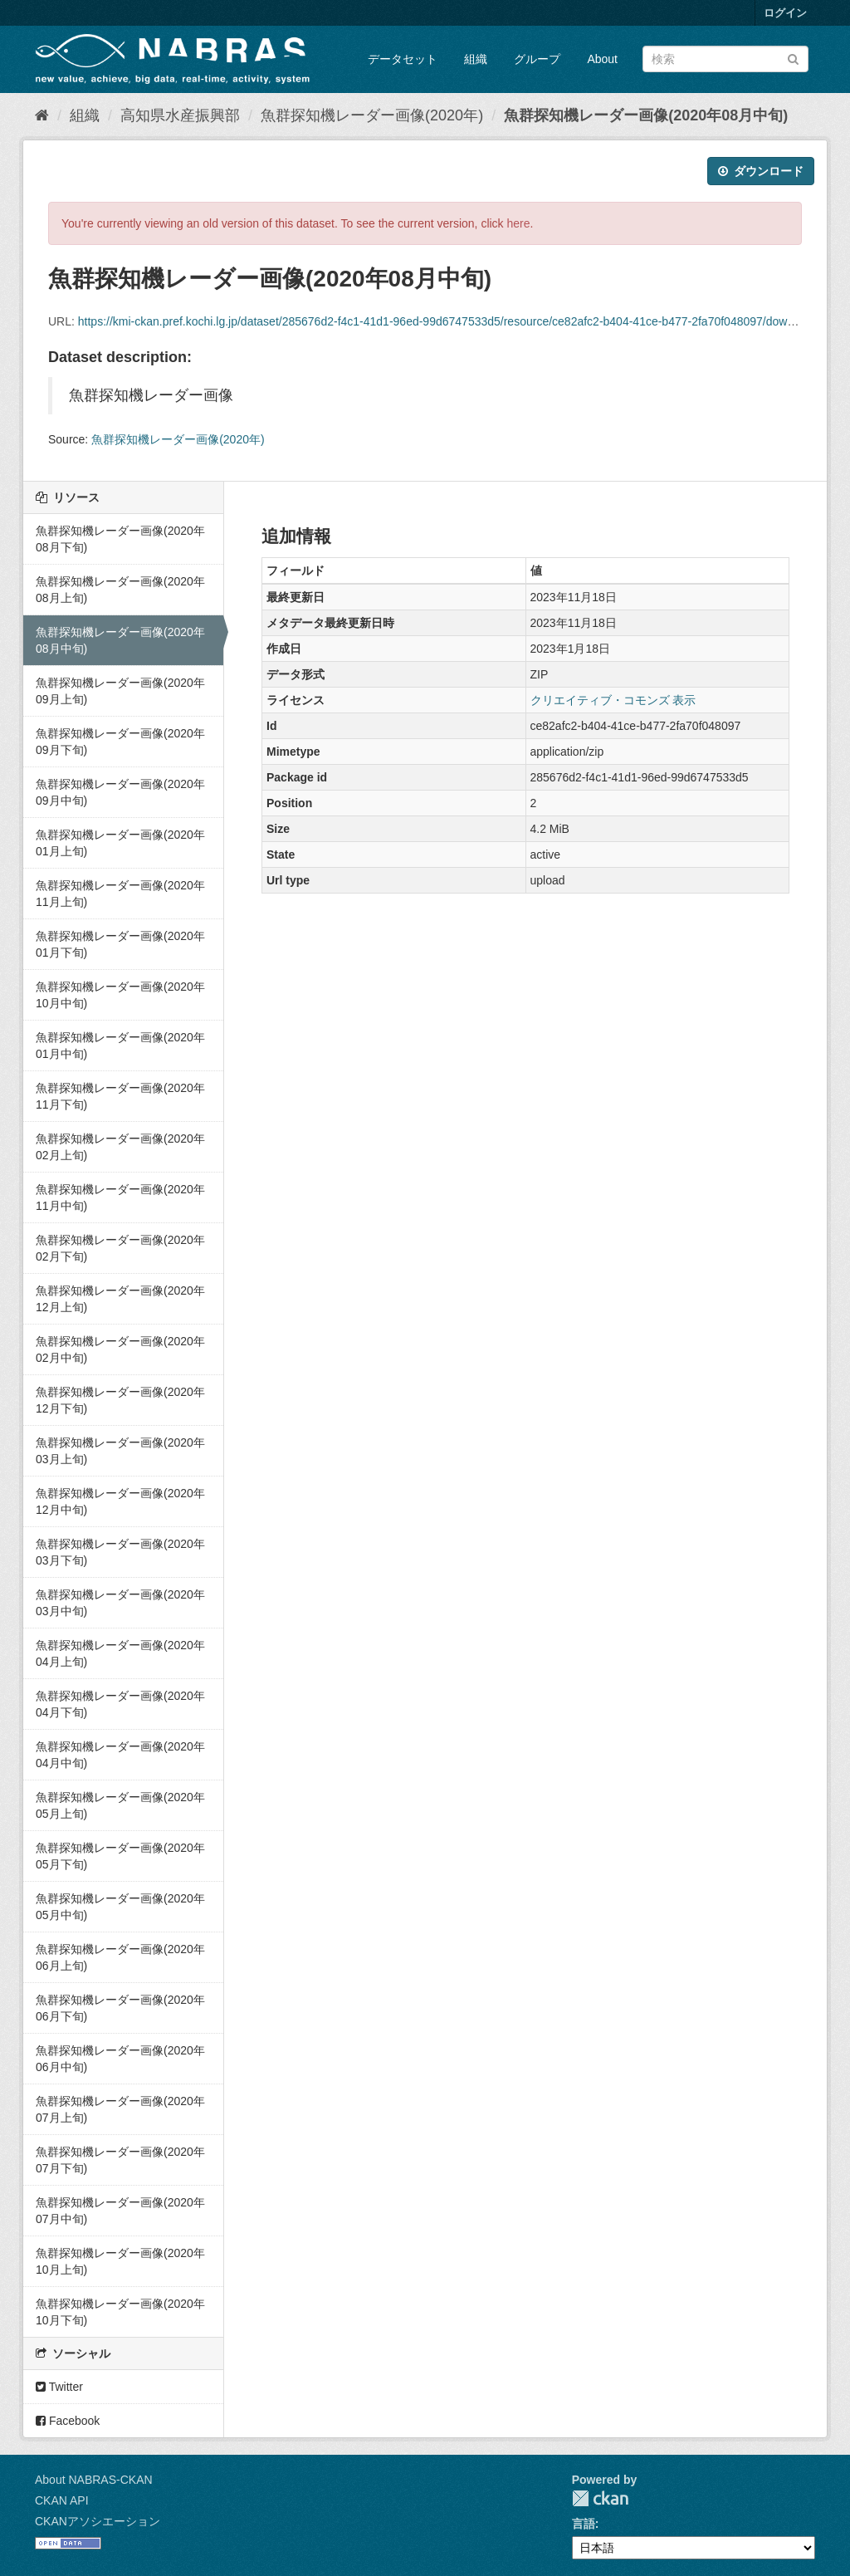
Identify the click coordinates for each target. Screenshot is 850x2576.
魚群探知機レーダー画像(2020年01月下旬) (120, 944)
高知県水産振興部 (180, 115)
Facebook (68, 2420)
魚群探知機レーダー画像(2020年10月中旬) (120, 995)
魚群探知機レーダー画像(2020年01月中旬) (120, 1045)
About (602, 59)
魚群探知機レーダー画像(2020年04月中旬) (120, 1755)
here (518, 223)
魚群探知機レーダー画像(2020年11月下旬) (120, 1096)
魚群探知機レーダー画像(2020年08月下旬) (120, 539)
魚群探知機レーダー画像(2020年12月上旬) (120, 1299)
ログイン (785, 13)
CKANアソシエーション (97, 2521)
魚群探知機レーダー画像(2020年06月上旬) (120, 1957)
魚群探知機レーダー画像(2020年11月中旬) (120, 1197)
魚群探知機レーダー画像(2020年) (372, 115)
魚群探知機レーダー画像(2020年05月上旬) (120, 1805)
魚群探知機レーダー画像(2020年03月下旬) (120, 1552)
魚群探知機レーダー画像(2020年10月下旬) (120, 2312)
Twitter (59, 2386)
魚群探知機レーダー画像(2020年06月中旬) (120, 2059)
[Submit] (793, 58)
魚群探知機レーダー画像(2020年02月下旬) (120, 1248)
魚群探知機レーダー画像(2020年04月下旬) (120, 1704)
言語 (583, 2523)
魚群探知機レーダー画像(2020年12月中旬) (120, 1501)
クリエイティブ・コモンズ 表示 (613, 700)
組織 (475, 59)
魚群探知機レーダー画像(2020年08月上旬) (120, 590)
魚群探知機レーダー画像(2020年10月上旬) (120, 2261)
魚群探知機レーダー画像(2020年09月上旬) (120, 691)
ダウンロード (761, 171)
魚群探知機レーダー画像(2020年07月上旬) (120, 2109)
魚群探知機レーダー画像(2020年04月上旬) (120, 1653)
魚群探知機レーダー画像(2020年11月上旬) (120, 893)
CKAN (600, 2498)
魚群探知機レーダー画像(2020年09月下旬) (120, 742)
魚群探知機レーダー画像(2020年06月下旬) (120, 2008)
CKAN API (62, 2500)
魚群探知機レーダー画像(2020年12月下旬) (120, 1400)
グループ (537, 59)
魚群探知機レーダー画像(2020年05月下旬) (120, 1856)
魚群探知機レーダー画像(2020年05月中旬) (120, 1907)
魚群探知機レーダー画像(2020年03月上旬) (120, 1451)
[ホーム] (42, 115)
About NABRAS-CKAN (94, 2479)
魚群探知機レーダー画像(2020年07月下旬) (120, 2160)
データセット (402, 59)
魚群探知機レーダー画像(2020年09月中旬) (120, 792)
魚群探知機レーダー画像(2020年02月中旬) (120, 1349)
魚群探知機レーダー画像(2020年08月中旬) (646, 115)
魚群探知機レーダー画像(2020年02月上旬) (120, 1147)
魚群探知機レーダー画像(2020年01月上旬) (120, 843)
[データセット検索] (725, 59)
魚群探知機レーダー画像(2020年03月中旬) (120, 1603)
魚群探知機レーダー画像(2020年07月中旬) (120, 2211)
